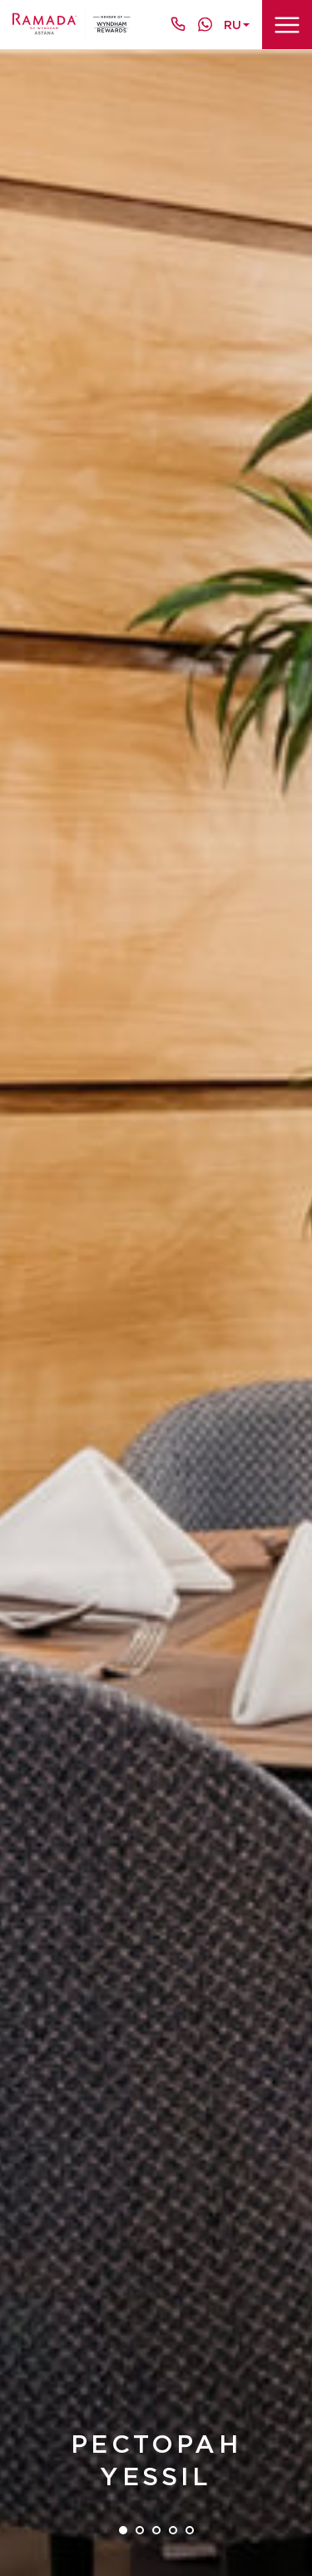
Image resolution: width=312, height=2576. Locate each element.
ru (232, 25)
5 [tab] (190, 2530)
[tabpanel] (156, 1313)
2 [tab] (140, 2530)
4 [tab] (173, 2530)
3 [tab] (156, 2530)
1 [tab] (123, 2530)
